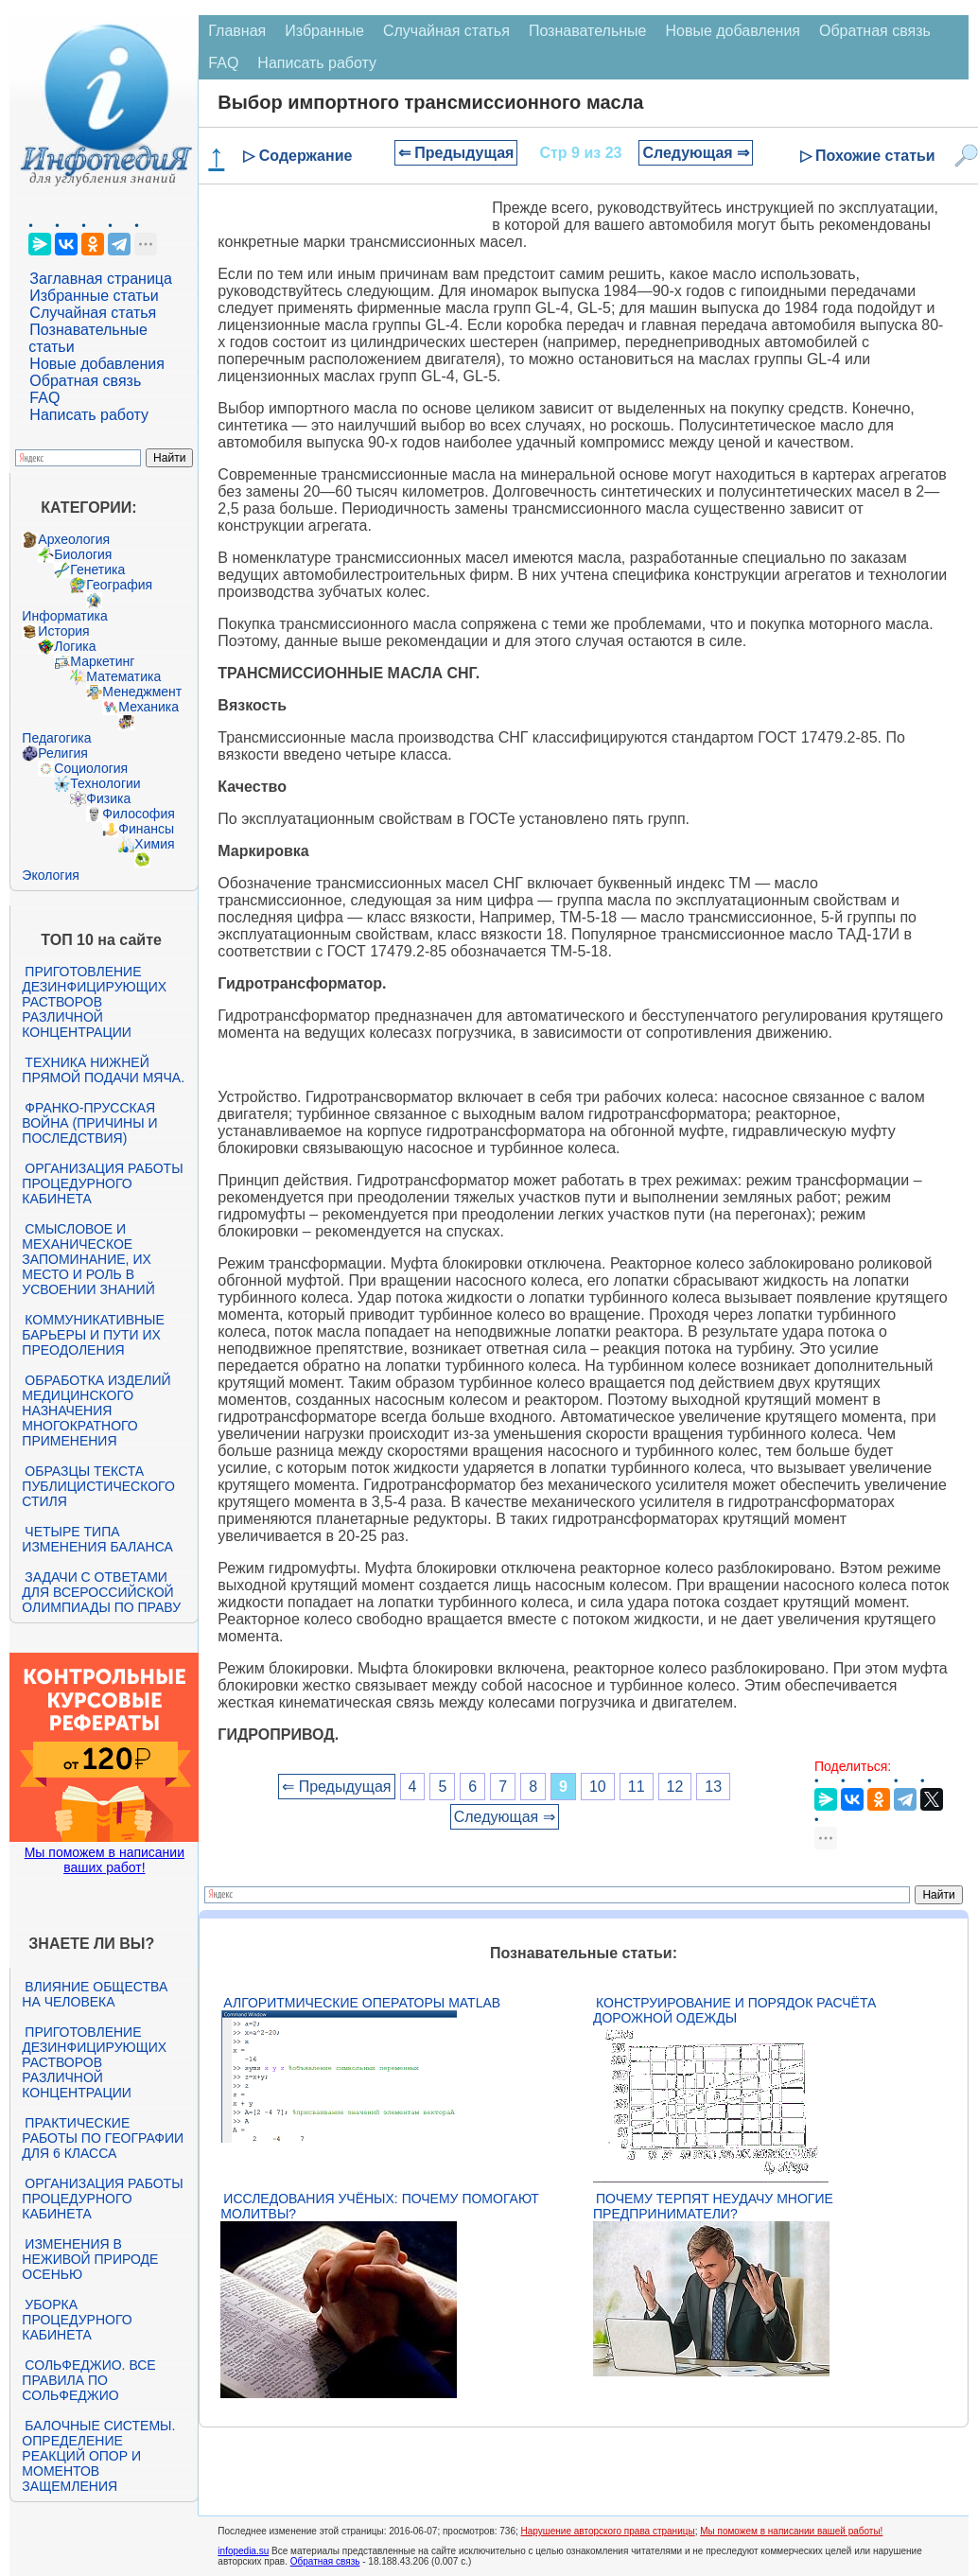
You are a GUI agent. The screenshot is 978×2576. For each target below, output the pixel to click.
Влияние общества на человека (94, 1994)
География (119, 584)
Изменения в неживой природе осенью (90, 2259)
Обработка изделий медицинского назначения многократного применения (96, 1410)
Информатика (64, 615)
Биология (83, 554)
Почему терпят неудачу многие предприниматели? (713, 2206)
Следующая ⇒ (695, 153)
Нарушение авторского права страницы (608, 2531)
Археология (74, 539)
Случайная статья (92, 313)
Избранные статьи (93, 296)
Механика (148, 706)
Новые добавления (97, 364)
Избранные (324, 31)
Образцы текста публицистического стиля (98, 1486)
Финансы (146, 828)
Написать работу (88, 415)
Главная (237, 31)
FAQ (44, 398)
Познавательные (588, 31)
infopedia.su (243, 2551)
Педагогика (56, 737)
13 (713, 1787)
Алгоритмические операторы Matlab (361, 2002)
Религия (63, 753)
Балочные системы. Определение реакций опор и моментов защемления (98, 2456)
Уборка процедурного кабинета (76, 2319)
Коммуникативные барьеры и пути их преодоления (93, 1335)
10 (597, 1787)
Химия (154, 843)
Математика (123, 676)
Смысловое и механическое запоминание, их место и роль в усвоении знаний (88, 1259)
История (63, 631)
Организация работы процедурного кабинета (102, 1183)
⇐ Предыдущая (456, 153)
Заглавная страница (100, 279)
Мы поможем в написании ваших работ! (104, 1860)
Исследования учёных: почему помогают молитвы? (379, 2206)
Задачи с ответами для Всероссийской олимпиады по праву (101, 1592)
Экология (50, 875)
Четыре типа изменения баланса (97, 1539)
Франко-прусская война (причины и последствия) (89, 1123)
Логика (75, 646)
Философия (138, 813)
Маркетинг (102, 661)
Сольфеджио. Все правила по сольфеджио (88, 2380)
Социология (91, 768)
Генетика (97, 569)
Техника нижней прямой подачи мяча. (103, 1070)
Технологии (105, 783)
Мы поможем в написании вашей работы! (791, 2531)
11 (636, 1787)
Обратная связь (85, 381)
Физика (108, 798)
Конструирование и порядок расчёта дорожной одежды (734, 2010)
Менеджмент (142, 691)
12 (675, 1787)
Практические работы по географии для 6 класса (102, 2138)
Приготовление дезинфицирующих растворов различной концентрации (94, 1002)
